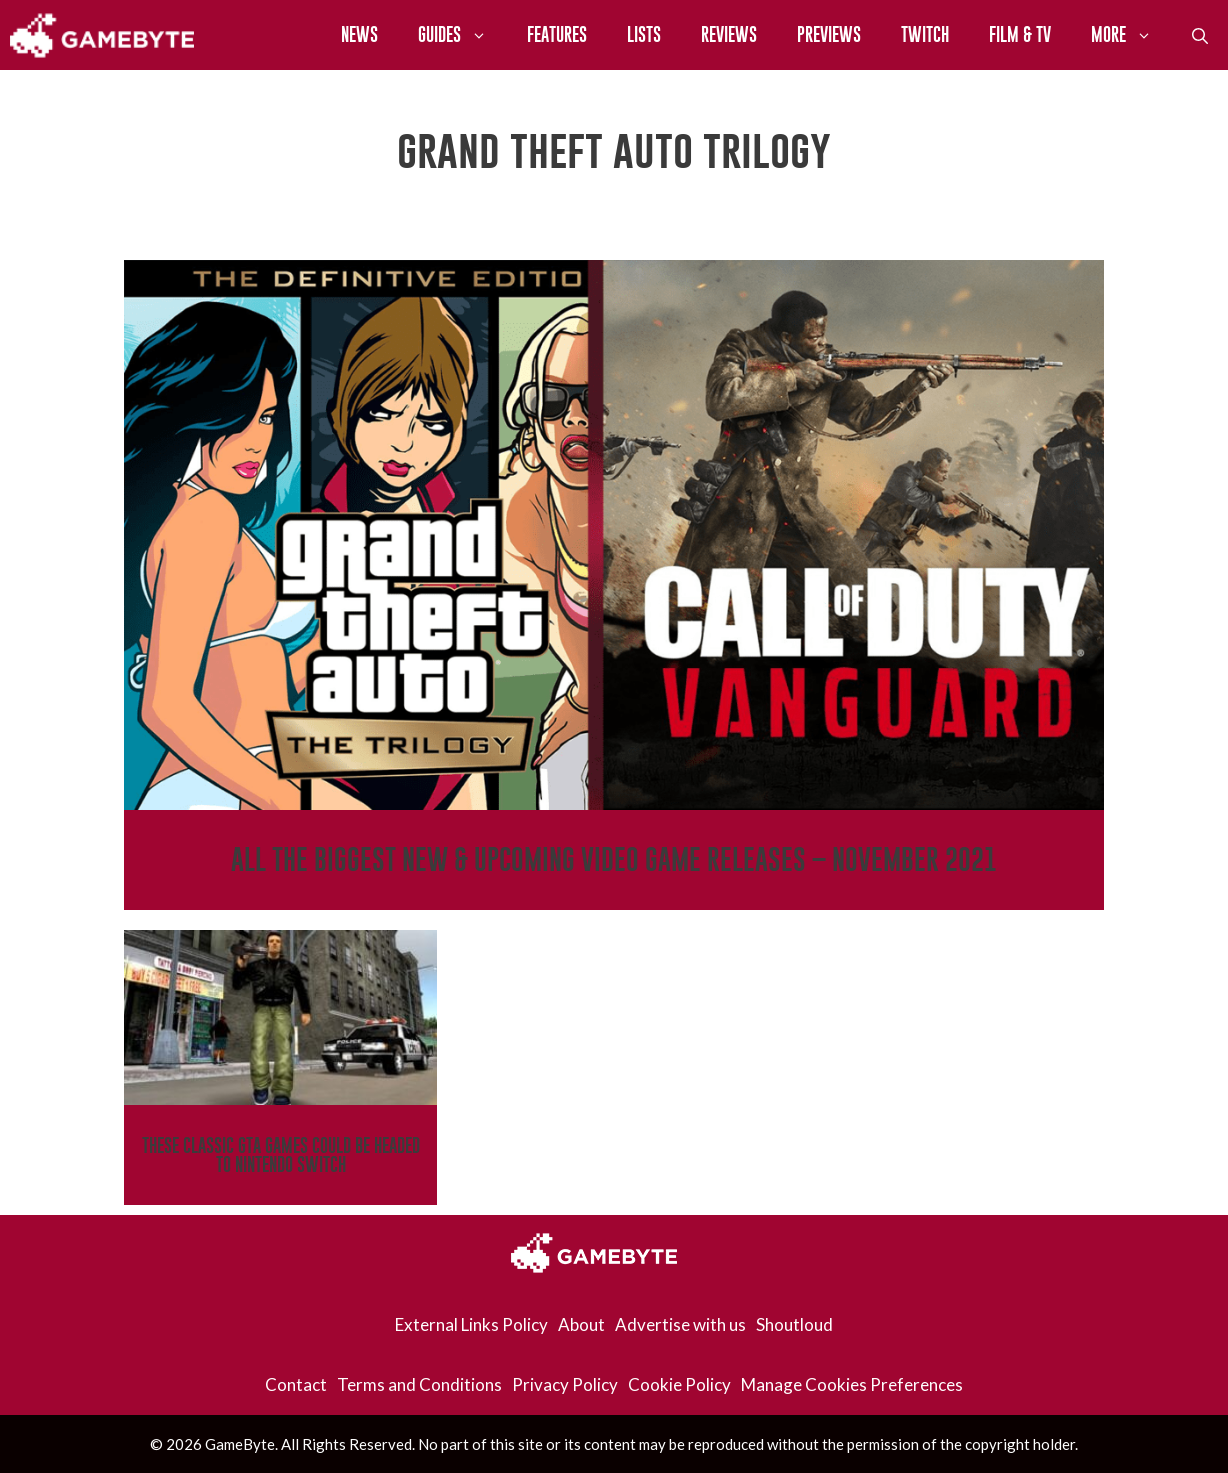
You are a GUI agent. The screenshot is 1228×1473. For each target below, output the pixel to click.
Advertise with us (680, 1324)
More (1131, 35)
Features (557, 34)
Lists (644, 34)
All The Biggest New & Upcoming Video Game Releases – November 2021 (614, 859)
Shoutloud (794, 1324)
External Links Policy (471, 1324)
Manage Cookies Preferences (852, 1384)
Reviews (729, 34)
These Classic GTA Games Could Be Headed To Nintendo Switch (281, 1155)
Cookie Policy (679, 1384)
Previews (829, 34)
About (581, 1324)
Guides (462, 35)
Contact (296, 1384)
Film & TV (1020, 34)
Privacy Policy (565, 1384)
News (359, 34)
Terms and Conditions (419, 1384)
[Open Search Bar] (1200, 35)
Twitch (925, 34)
